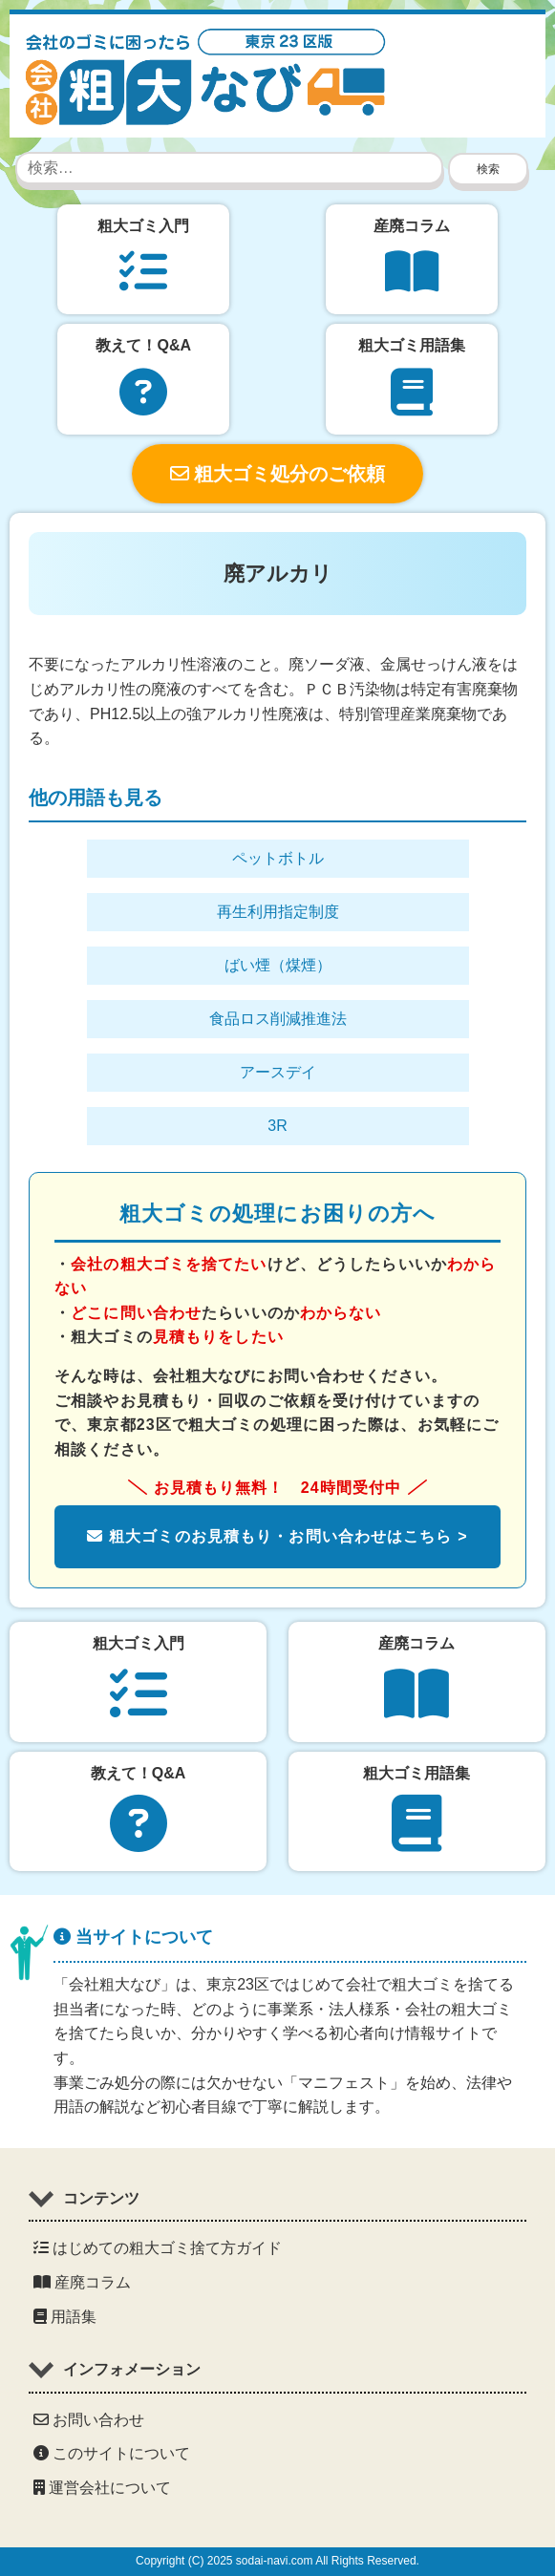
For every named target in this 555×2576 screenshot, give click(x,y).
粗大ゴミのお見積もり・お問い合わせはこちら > (277, 1536)
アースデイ (278, 1072)
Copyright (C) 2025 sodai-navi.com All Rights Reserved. (277, 2560)
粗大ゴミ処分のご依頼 (278, 473)
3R (277, 1126)
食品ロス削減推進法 (278, 1019)
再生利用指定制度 (278, 912)
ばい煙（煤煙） (277, 965)
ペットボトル (278, 858)
